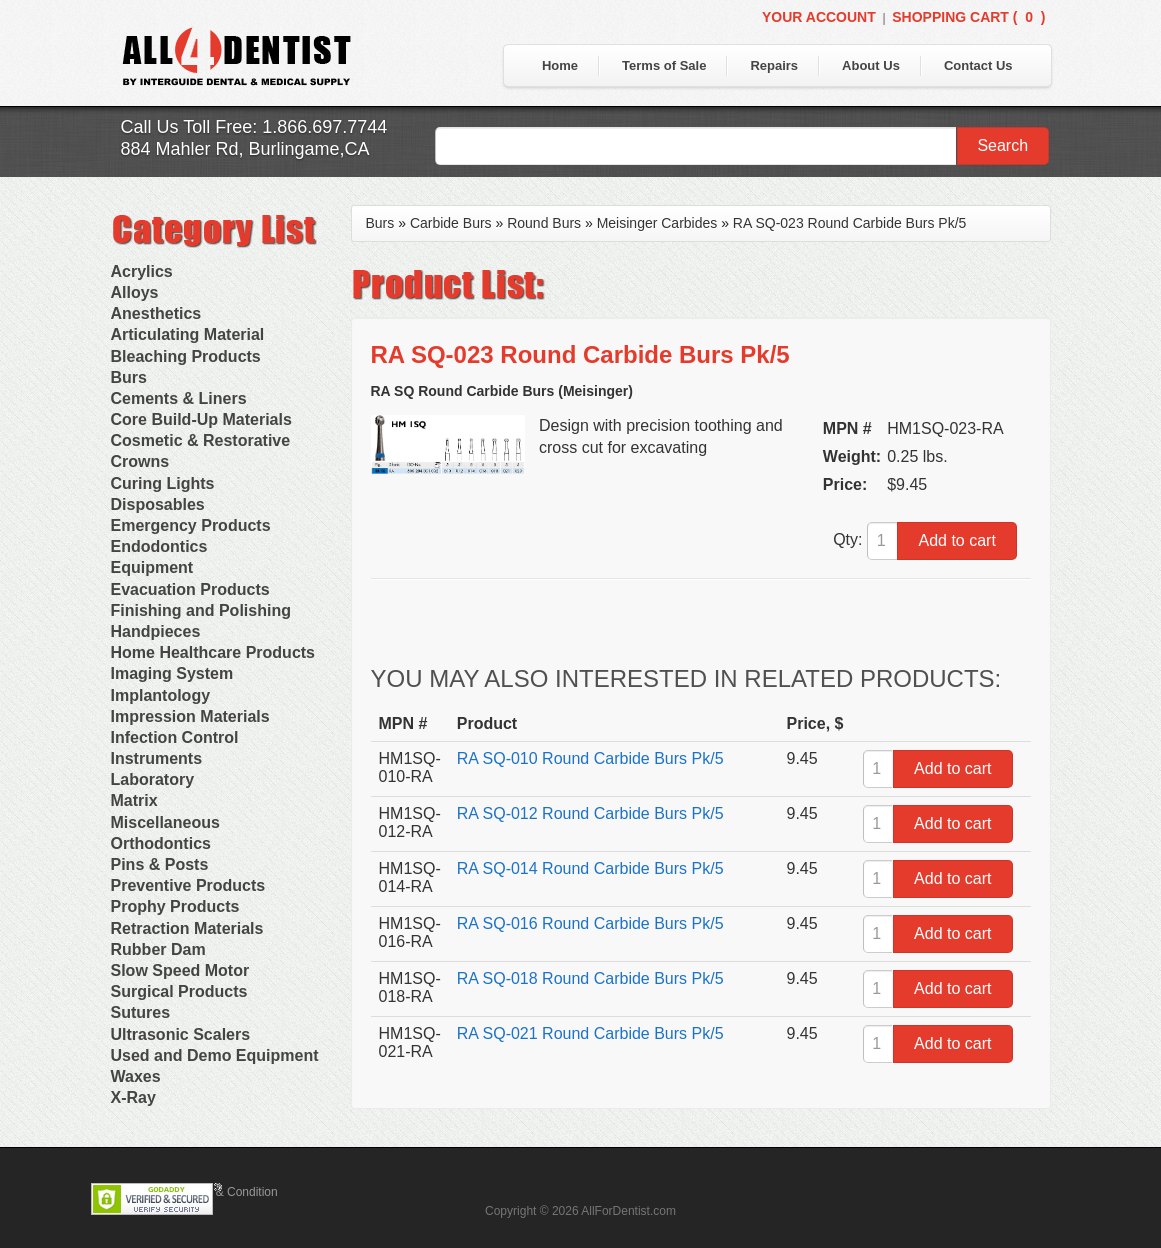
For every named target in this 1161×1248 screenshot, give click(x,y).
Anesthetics (156, 313)
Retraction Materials (187, 928)
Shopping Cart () (968, 17)
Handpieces (156, 631)
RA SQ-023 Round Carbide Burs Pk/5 (849, 223)
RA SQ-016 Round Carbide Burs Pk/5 (590, 923)
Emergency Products (191, 525)
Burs (129, 377)
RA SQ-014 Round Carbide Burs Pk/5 (590, 868)
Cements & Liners (179, 398)
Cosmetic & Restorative (201, 440)
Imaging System (172, 673)
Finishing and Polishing (201, 610)
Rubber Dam (158, 949)
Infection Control (175, 737)
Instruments (157, 758)
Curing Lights (163, 483)
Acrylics (142, 271)
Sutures (141, 1012)
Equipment (152, 567)
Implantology (161, 695)
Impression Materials (190, 716)
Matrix (134, 800)
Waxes (136, 1076)
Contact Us (978, 65)
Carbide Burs (451, 223)
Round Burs (544, 223)
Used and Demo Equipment (215, 1055)
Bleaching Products (186, 356)
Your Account (819, 17)
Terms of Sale (664, 65)
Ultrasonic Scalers (181, 1034)
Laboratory (153, 779)
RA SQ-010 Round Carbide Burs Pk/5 (590, 758)
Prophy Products (175, 906)
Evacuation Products (190, 589)
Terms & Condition (229, 1192)
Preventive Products (188, 885)
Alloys (135, 292)
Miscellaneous (165, 822)
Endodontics (159, 546)
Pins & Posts (160, 864)
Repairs (774, 65)
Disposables (158, 504)
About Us (871, 65)
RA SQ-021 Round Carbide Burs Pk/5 (590, 1033)
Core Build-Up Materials (201, 419)
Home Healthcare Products (213, 652)
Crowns (140, 461)
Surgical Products (179, 991)
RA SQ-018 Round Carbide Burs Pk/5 (590, 978)
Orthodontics (161, 843)
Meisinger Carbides (657, 223)
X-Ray (133, 1097)
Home (560, 65)
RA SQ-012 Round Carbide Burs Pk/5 (590, 813)
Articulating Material (188, 334)
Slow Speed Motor (180, 970)
